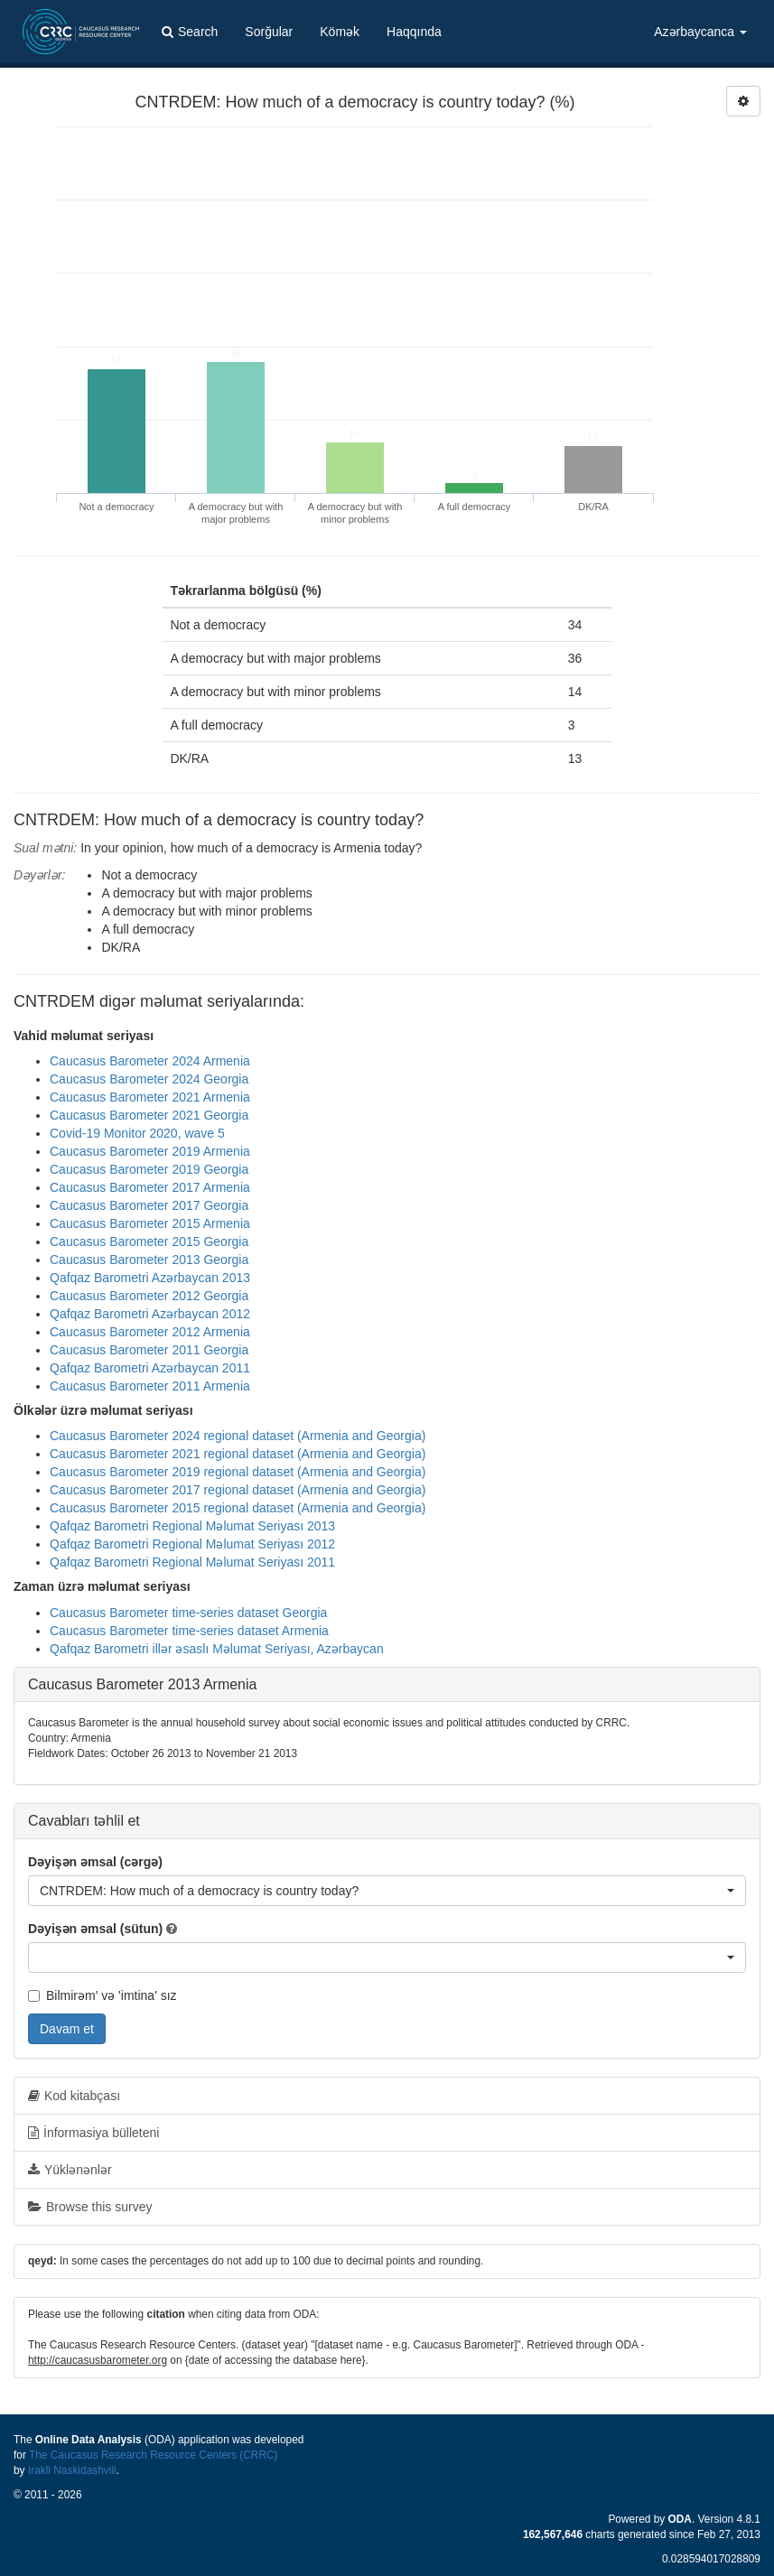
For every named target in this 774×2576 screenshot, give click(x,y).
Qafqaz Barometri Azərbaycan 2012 (150, 1314)
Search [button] (190, 31)
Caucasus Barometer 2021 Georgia (149, 1115)
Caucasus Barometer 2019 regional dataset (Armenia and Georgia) (237, 1472)
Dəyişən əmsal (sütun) (95, 1928)
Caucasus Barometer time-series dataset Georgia (188, 1612)
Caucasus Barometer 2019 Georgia (149, 1169)
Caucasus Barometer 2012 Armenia (150, 1332)
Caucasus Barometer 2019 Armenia (150, 1151)
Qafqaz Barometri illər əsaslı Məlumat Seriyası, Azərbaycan (217, 1648)
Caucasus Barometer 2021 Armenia (150, 1097)
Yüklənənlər (70, 2169)
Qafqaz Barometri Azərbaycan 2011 (150, 1368)
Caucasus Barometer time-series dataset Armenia (189, 1630)
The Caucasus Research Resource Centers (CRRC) (153, 2455)
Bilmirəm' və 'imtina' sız (102, 1995)
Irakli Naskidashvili (72, 2470)
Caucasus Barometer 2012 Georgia (149, 1295)
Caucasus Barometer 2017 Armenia (150, 1187)
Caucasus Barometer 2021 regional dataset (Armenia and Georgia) (237, 1453)
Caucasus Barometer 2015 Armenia (150, 1223)
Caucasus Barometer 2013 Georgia (149, 1259)
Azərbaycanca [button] (700, 31)
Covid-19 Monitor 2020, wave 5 (137, 1133)
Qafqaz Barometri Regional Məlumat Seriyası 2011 (192, 1562)
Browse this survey (90, 2206)
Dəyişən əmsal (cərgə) (95, 1862)
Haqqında (414, 31)
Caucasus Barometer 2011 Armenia (150, 1386)
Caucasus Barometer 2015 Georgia (149, 1241)
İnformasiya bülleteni (93, 2132)
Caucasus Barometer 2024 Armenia (150, 1061)
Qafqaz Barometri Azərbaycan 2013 (150, 1277)
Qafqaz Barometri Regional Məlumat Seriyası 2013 (192, 1526)
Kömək (339, 31)
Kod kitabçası (74, 2095)
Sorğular (269, 31)
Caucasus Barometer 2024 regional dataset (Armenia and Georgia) (237, 1435)
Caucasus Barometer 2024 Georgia (149, 1079)
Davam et (67, 2029)
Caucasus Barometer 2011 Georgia (149, 1350)
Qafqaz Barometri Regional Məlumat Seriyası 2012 (192, 1544)
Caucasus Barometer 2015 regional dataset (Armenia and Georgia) (237, 1508)
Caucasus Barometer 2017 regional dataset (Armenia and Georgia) (237, 1490)
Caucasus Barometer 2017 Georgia (149, 1205)
